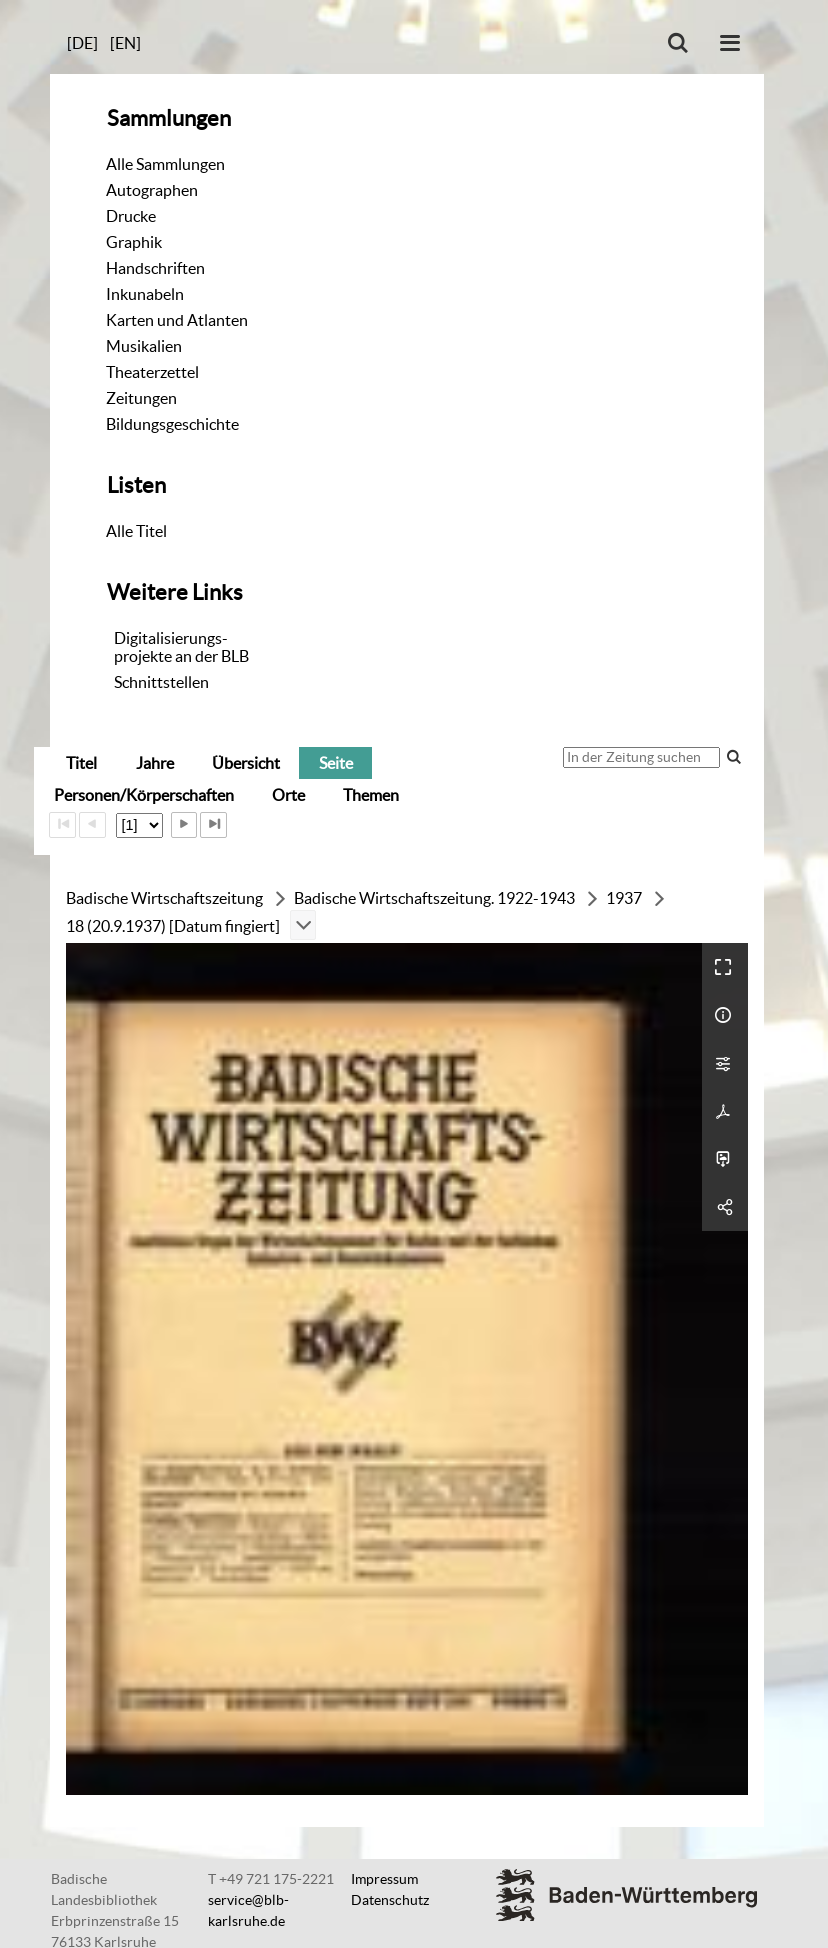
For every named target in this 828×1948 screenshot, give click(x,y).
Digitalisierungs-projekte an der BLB (181, 647)
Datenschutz (390, 1900)
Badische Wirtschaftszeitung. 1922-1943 (434, 898)
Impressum (384, 1879)
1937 (624, 898)
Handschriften (155, 268)
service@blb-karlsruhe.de (248, 1910)
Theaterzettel (152, 372)
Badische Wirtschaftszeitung (164, 898)
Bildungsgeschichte (172, 424)
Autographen (152, 190)
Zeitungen (141, 398)
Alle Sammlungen (165, 164)
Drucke (131, 216)
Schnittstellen (161, 682)
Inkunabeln (145, 294)
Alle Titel (136, 531)
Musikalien (144, 346)
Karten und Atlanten (177, 320)
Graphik (134, 242)
